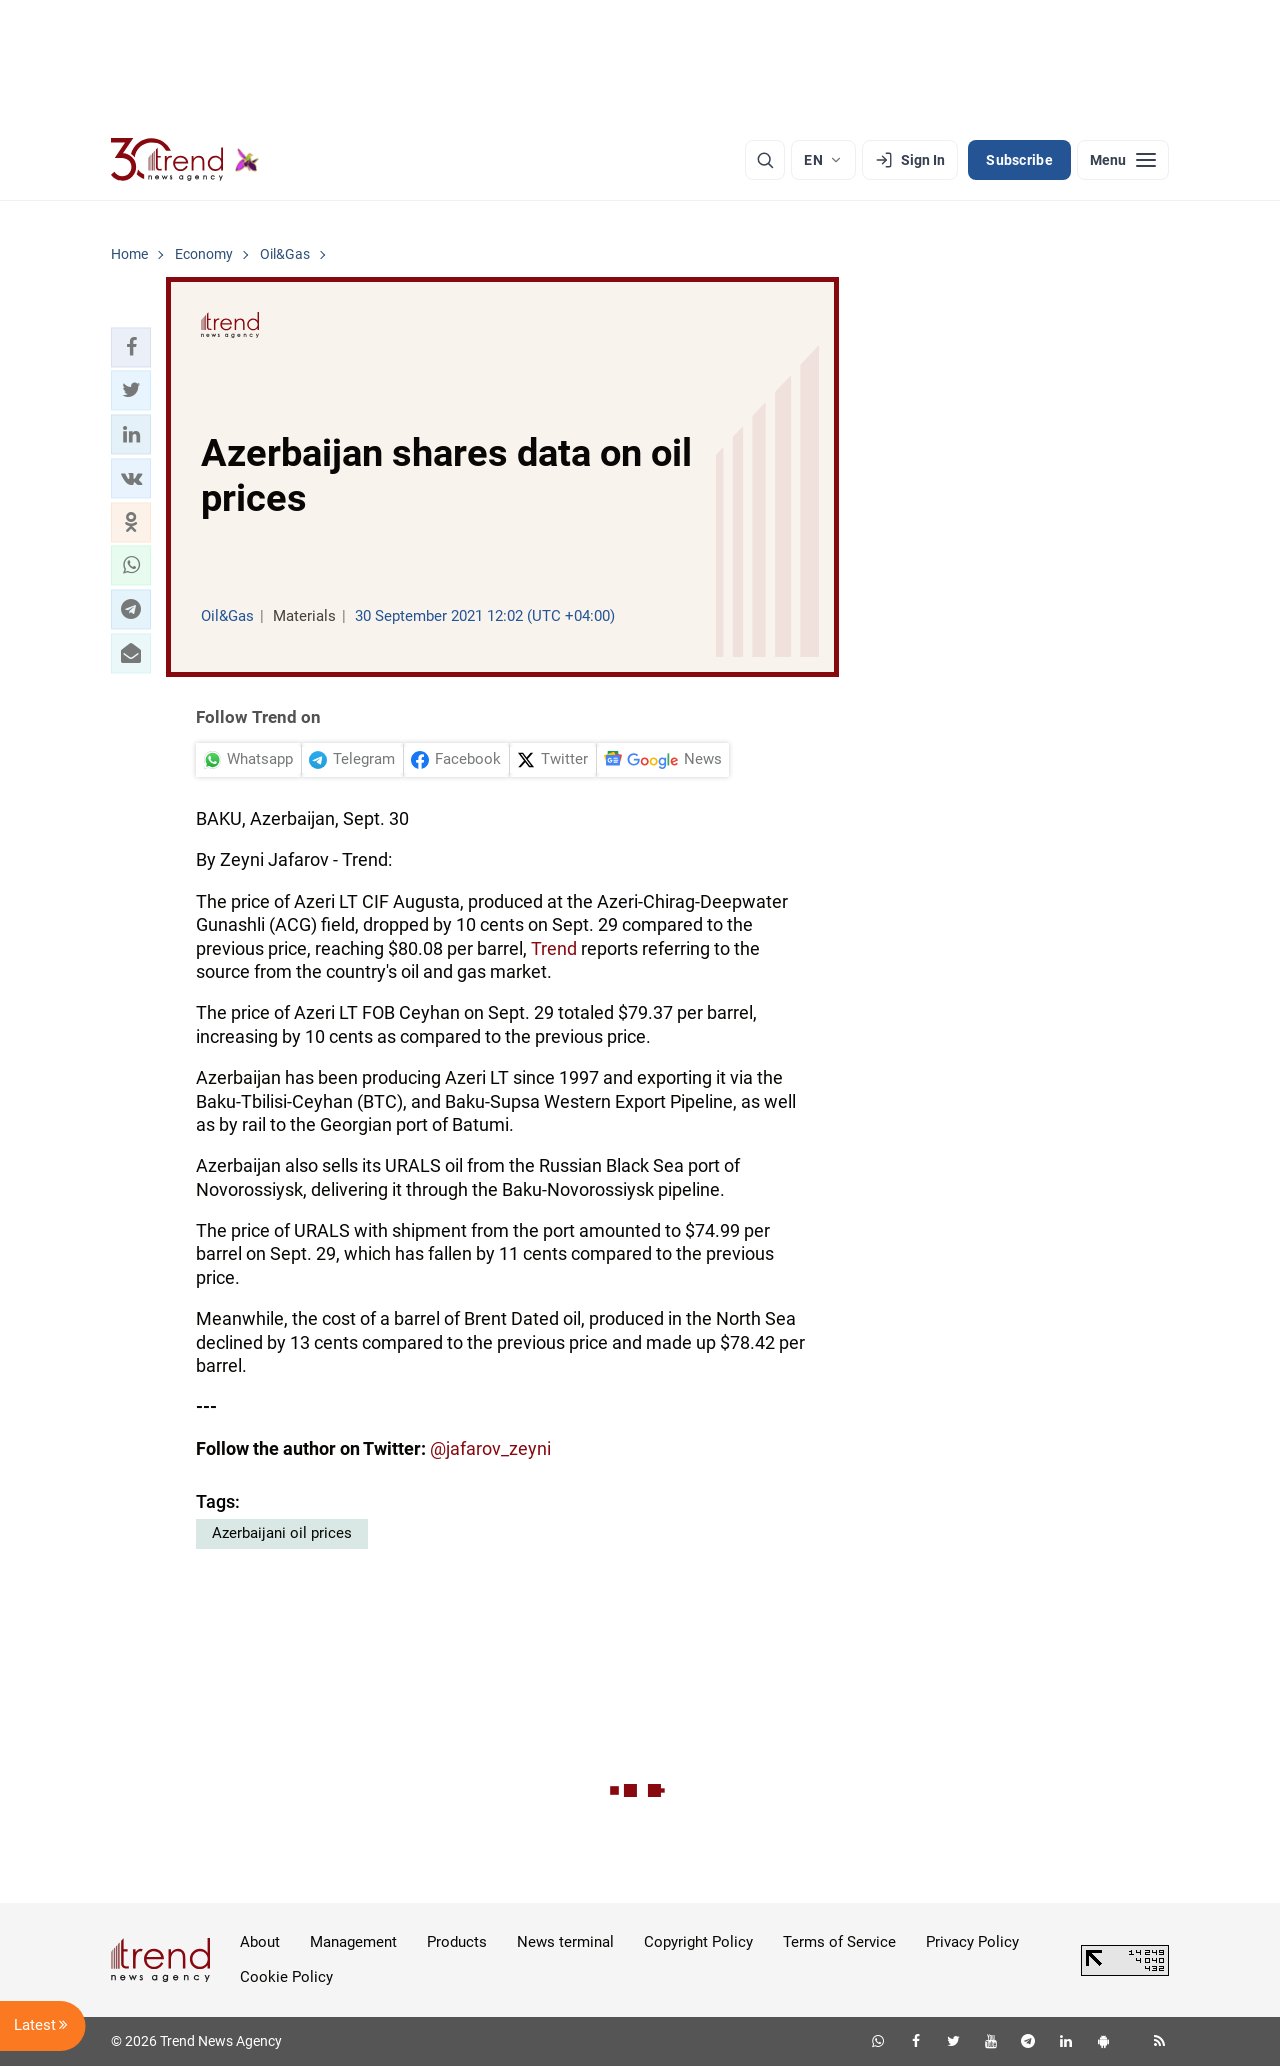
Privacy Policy (972, 1942)
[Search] (765, 160)
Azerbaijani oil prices (282, 1533)
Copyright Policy (698, 1942)
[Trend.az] (185, 160)
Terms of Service (839, 1942)
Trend (554, 948)
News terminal (565, 1942)
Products (457, 1942)
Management (353, 1942)
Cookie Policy (286, 1977)
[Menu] (1123, 160)
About (260, 1942)
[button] (131, 347)
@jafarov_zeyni (490, 1448)
